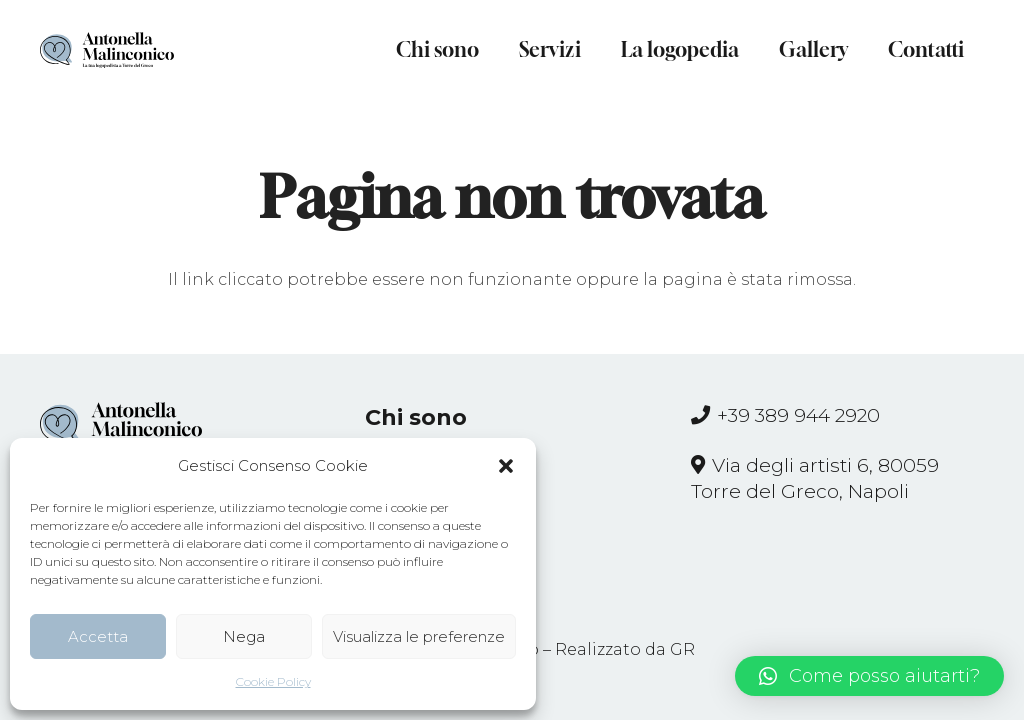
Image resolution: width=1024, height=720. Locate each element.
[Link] (107, 50)
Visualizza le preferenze (419, 636)
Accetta (98, 636)
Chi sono (416, 417)
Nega (244, 636)
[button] (506, 466)
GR (682, 649)
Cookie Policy (273, 681)
